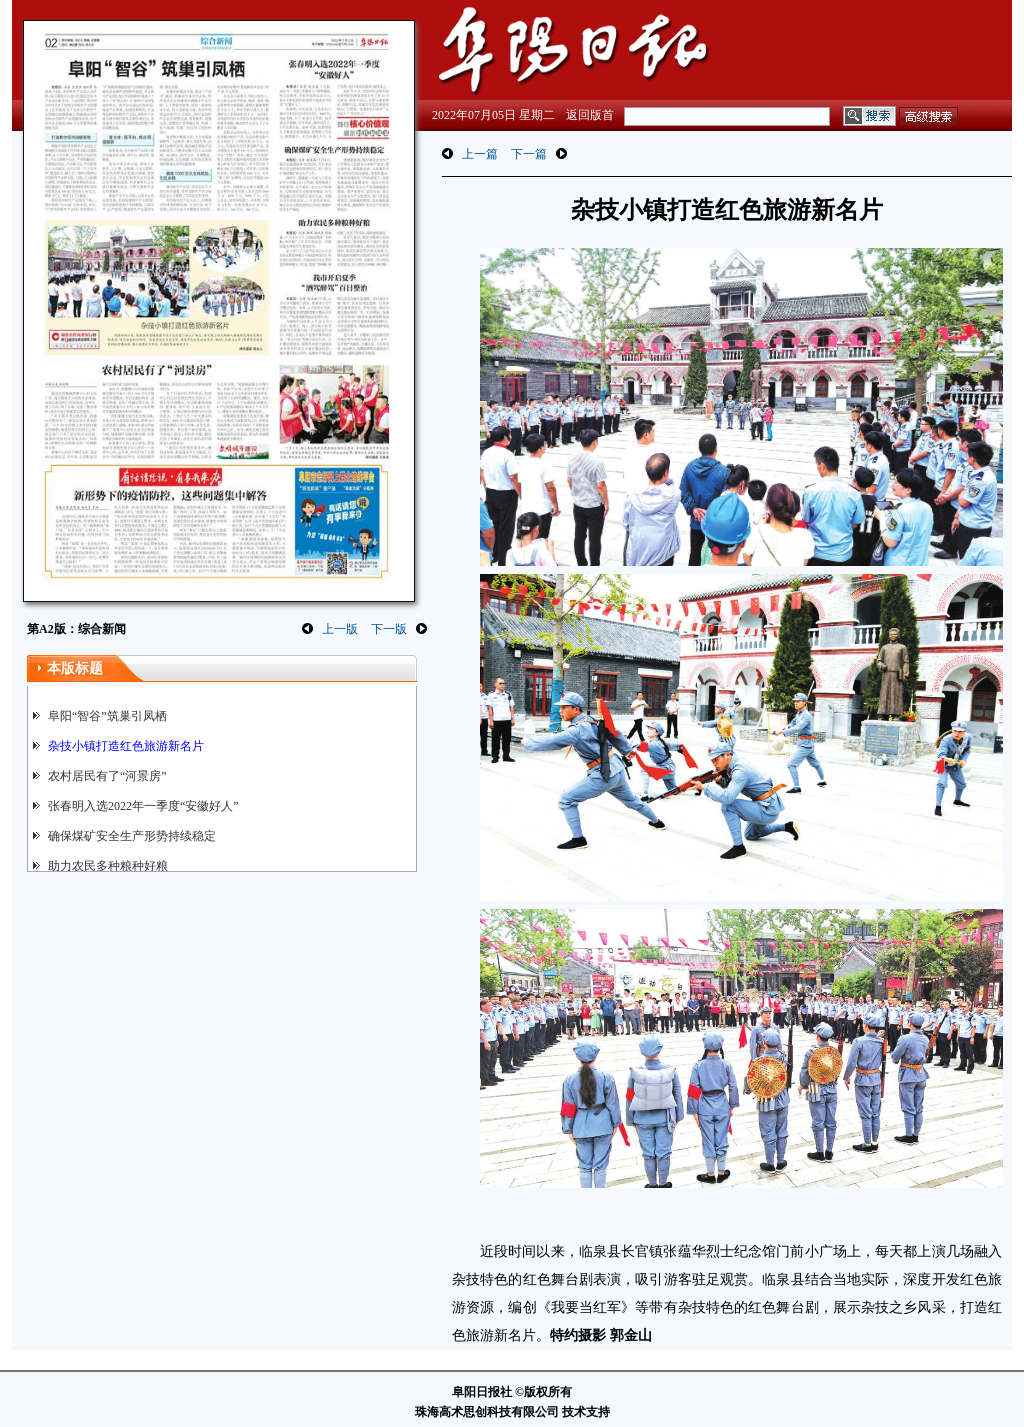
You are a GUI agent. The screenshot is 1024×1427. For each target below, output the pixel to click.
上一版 (340, 629)
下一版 (389, 629)
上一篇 (480, 154)
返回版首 (590, 115)
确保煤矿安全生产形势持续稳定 (132, 836)
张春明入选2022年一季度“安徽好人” (143, 806)
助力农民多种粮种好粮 (108, 866)
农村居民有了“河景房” (107, 776)
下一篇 (529, 154)
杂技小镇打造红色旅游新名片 (126, 746)
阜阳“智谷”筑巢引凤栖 (107, 716)
